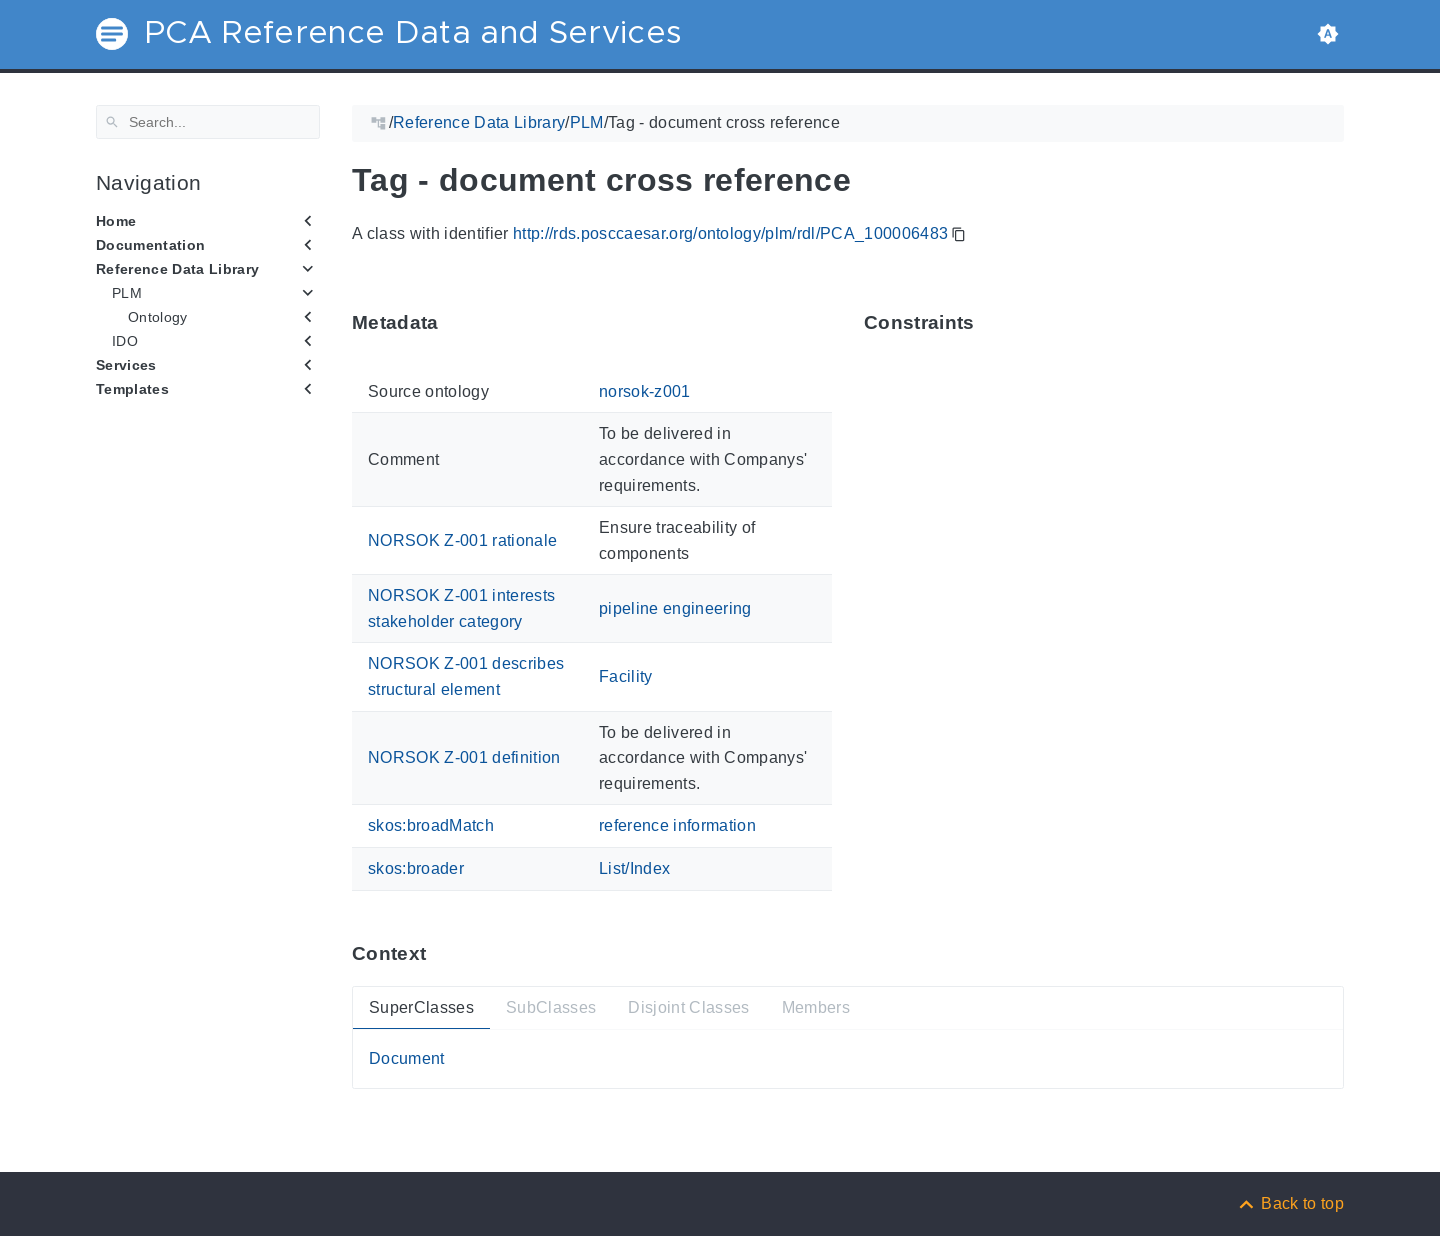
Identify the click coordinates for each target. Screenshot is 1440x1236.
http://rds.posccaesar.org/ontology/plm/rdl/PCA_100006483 (730, 233)
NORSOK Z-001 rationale (462, 540)
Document (407, 1058)
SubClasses (551, 1006)
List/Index (634, 868)
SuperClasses (421, 1006)
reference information (677, 825)
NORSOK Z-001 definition (464, 757)
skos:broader (416, 868)
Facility (626, 676)
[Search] (208, 122)
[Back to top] (1290, 1203)
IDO (125, 341)
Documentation (150, 245)
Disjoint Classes (688, 1006)
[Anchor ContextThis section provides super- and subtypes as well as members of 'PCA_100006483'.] (441, 953)
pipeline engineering (675, 608)
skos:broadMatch (431, 825)
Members (816, 1006)
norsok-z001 (645, 391)
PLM (127, 293)
